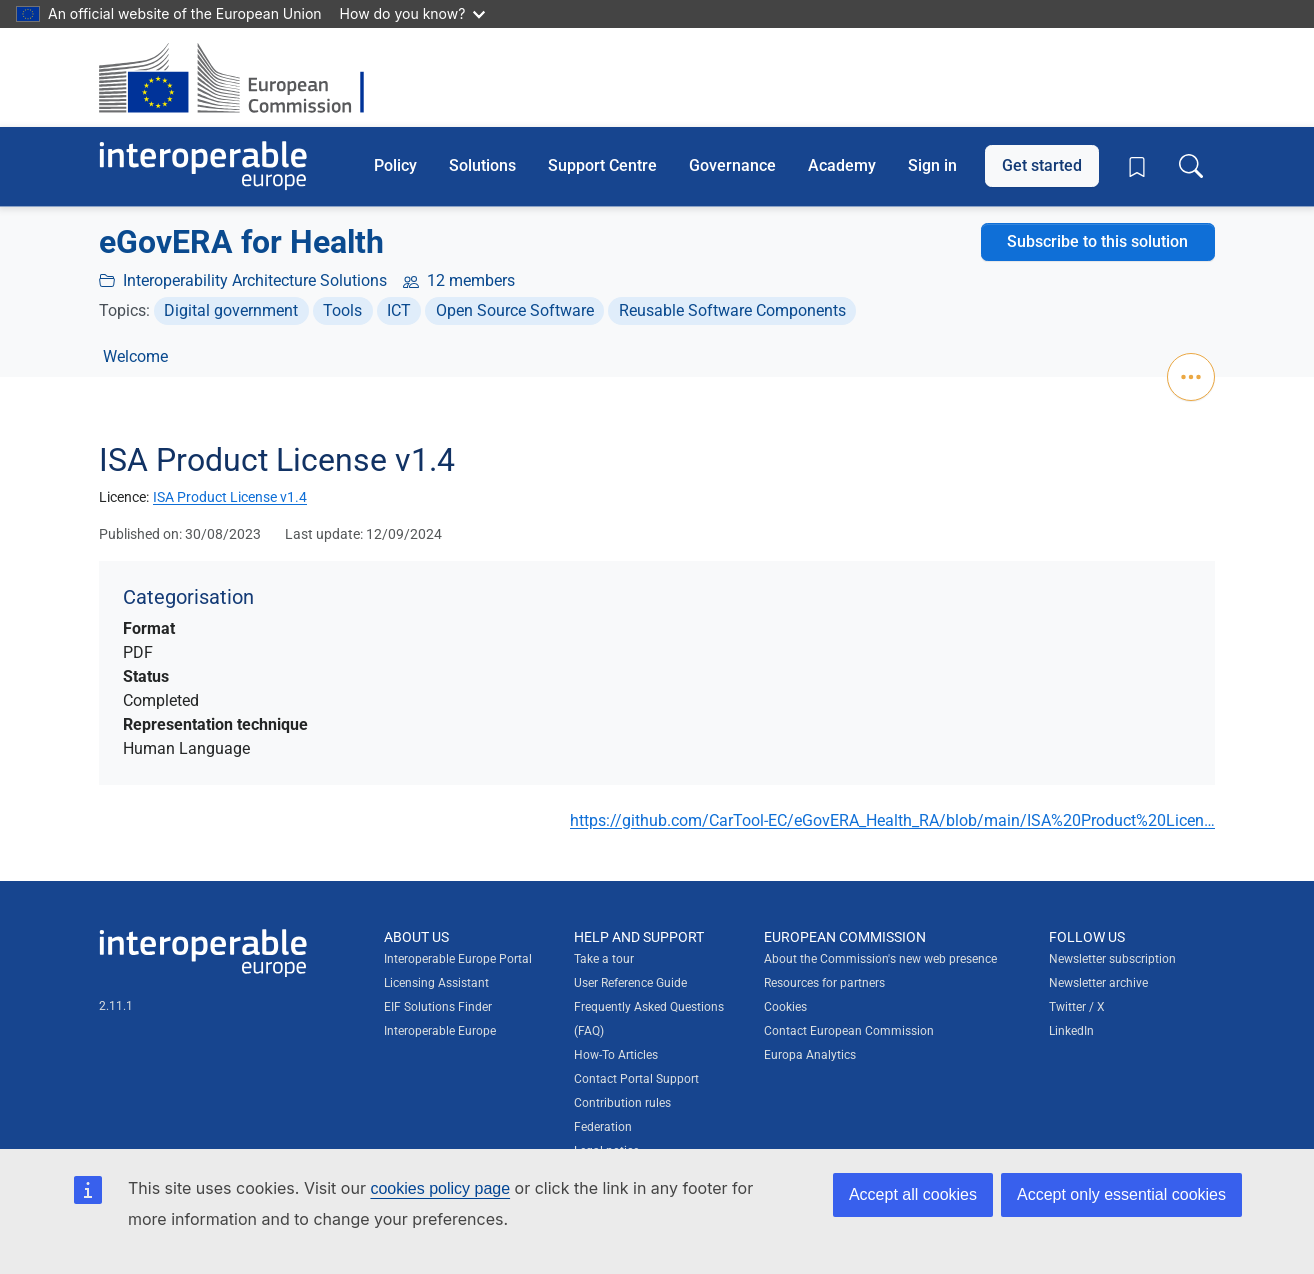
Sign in (932, 165)
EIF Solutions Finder (438, 1007)
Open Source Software (515, 310)
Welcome (135, 356)
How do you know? (413, 13)
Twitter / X (1077, 1007)
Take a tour (604, 959)
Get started (1042, 165)
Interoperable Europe (440, 1031)
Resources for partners (824, 983)
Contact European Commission (849, 1031)
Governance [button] (732, 165)
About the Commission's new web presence (880, 959)
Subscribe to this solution (1097, 241)
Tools (342, 310)
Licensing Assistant (436, 983)
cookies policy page (440, 1188)
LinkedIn (1071, 1031)
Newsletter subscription (1112, 959)
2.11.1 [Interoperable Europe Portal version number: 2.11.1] (116, 1006)
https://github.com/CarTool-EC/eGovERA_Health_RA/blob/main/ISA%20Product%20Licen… (892, 820)
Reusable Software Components (732, 310)
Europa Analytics (810, 1055)
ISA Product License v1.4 (230, 497)
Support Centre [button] (602, 165)
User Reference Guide (630, 983)
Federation (603, 1127)
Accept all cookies (913, 1194)
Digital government (231, 310)
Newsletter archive (1098, 983)
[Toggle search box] (1191, 166)
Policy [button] (395, 165)
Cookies (785, 1007)
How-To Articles (616, 1055)
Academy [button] (842, 165)
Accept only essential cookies (1121, 1194)
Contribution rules (622, 1103)
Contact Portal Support (636, 1079)
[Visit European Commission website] (241, 77)
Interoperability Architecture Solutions (255, 280)
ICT (399, 310)
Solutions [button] (482, 165)
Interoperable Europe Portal (458, 959)
